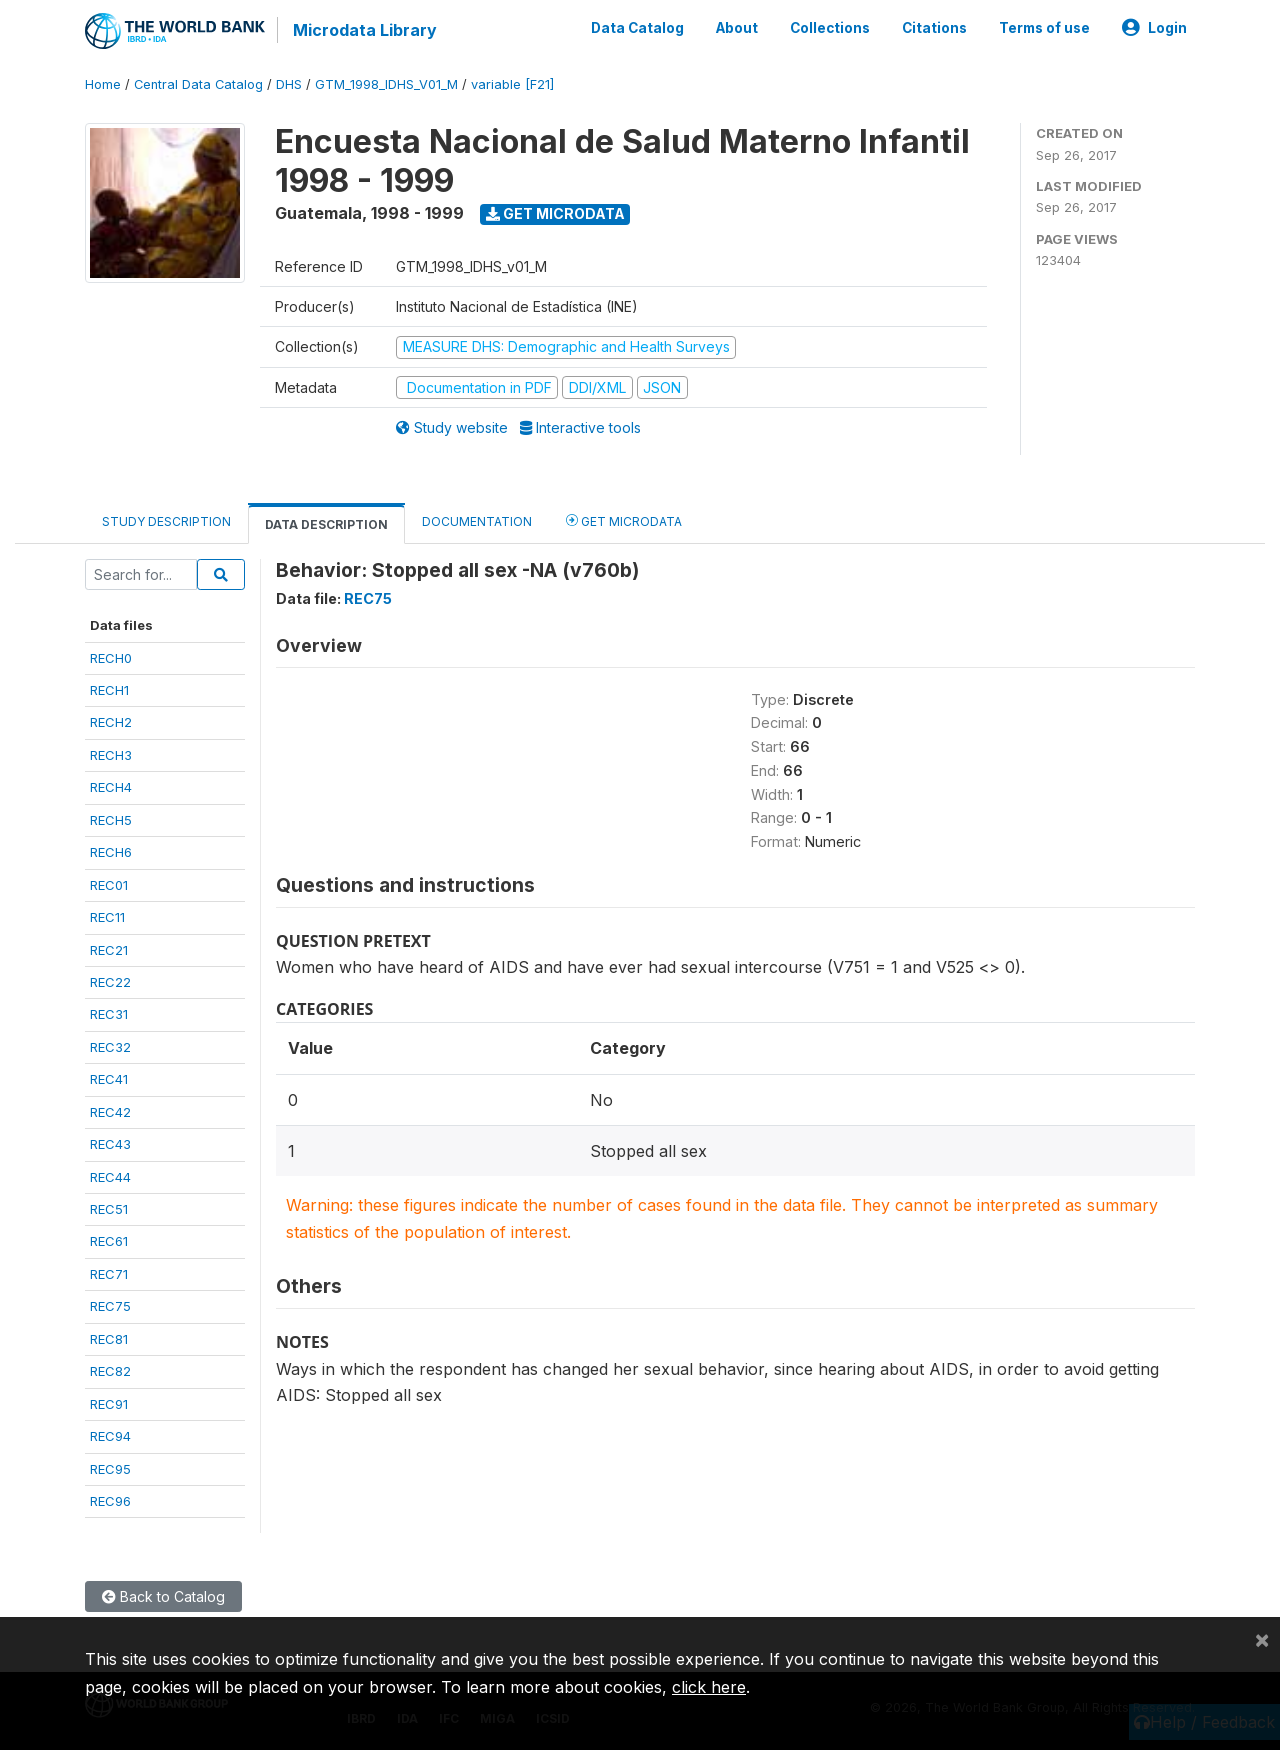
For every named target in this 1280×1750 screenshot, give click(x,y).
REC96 (110, 1501)
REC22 (110, 982)
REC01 (109, 885)
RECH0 (111, 658)
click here (709, 1687)
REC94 (110, 1436)
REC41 (109, 1079)
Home (103, 84)
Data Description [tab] (326, 524)
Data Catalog (637, 28)
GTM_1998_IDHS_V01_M (386, 84)
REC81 (109, 1339)
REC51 (109, 1209)
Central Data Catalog (198, 84)
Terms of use (1044, 28)
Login (1154, 28)
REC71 (109, 1274)
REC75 (110, 1306)
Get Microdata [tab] (624, 520)
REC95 (110, 1469)
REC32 (110, 1047)
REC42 (110, 1112)
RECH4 (111, 787)
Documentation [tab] (477, 521)
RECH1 (109, 690)
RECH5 (111, 820)
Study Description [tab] (166, 521)
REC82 (110, 1371)
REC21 (109, 950)
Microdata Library (365, 30)
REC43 (110, 1144)
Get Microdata (555, 213)
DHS (289, 84)
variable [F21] (512, 84)
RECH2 (111, 722)
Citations (934, 28)
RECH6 (111, 852)
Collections (830, 28)
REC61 (109, 1241)
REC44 (110, 1177)
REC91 (109, 1404)
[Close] (1262, 1639)
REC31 (109, 1014)
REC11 (107, 917)
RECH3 (111, 755)
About (737, 28)
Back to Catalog (163, 1596)
